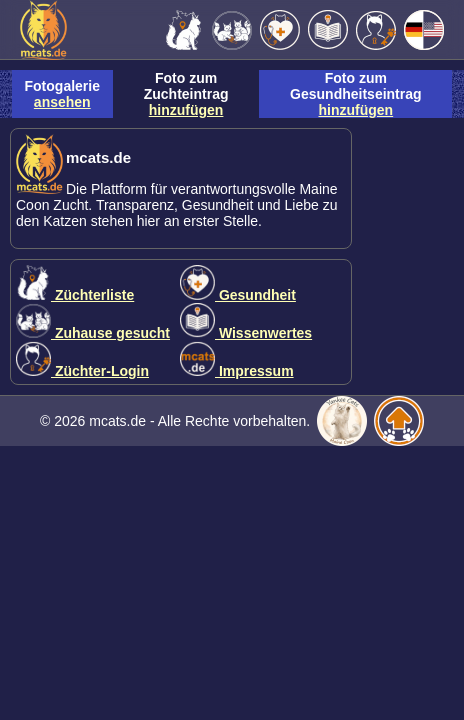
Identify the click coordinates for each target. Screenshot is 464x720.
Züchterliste (75, 295)
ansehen (62, 102)
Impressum (237, 371)
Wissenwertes (246, 333)
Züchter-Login (82, 371)
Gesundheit (238, 295)
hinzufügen (186, 110)
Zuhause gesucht (93, 333)
